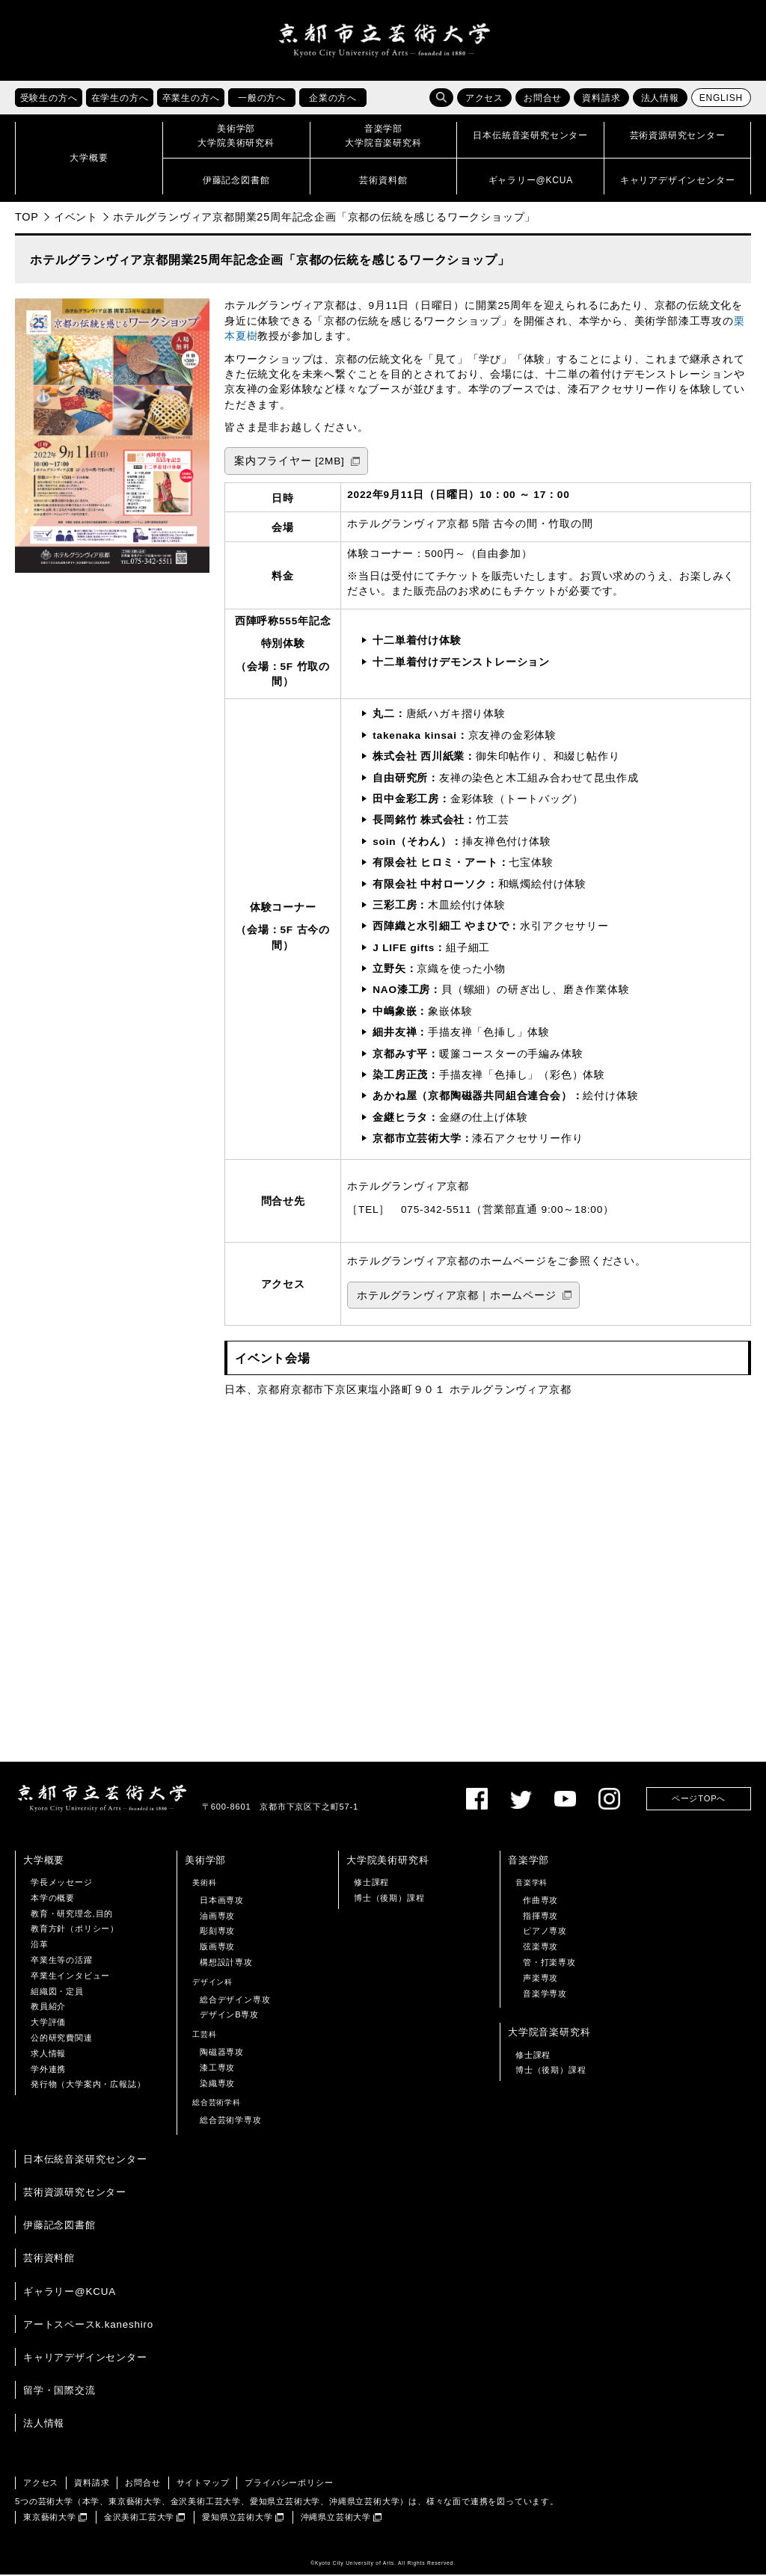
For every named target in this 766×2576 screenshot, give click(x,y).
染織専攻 (217, 2083)
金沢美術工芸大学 (139, 2518)
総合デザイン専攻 (235, 2000)
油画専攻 (217, 1916)
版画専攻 (217, 1947)
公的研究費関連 (62, 2039)
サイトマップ (203, 2484)
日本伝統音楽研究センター (85, 2160)
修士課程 (371, 1883)
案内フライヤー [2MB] (289, 462)
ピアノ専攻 (545, 1932)
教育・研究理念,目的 (72, 1914)
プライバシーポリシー (289, 2484)
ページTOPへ (699, 1799)
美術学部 (205, 1861)
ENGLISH (721, 99)
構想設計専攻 (226, 1963)
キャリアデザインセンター (85, 2358)
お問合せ (543, 99)
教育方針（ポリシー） (75, 1929)
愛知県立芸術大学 (237, 2518)
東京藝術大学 (49, 2518)
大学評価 (48, 2023)
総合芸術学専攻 (231, 2121)
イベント (76, 218)
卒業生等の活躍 (62, 1961)
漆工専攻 (217, 2069)
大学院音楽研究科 (549, 2033)
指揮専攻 (540, 1916)
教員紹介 (48, 2007)
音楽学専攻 (545, 1994)
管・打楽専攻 (549, 1963)
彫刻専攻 (217, 1932)
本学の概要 (53, 1899)
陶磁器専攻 (222, 2053)
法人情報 (660, 99)
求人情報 (48, 2054)
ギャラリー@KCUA (69, 2292)
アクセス (484, 99)
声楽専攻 (540, 1979)
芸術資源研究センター (74, 2193)
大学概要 (43, 1861)
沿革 (40, 1945)
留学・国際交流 (59, 2391)
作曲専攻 (540, 1901)
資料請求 (601, 99)
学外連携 (48, 2069)
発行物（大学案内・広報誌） (88, 2085)
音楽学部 (528, 1861)
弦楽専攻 (540, 1947)
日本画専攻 (222, 1901)
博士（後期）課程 (389, 1899)
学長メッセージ (62, 1883)
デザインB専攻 (229, 2015)
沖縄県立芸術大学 (336, 2518)
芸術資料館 (49, 2259)
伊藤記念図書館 (59, 2226)
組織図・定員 (57, 1992)
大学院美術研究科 (387, 1861)
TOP (27, 218)
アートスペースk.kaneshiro (88, 2325)
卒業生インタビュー (70, 1977)
